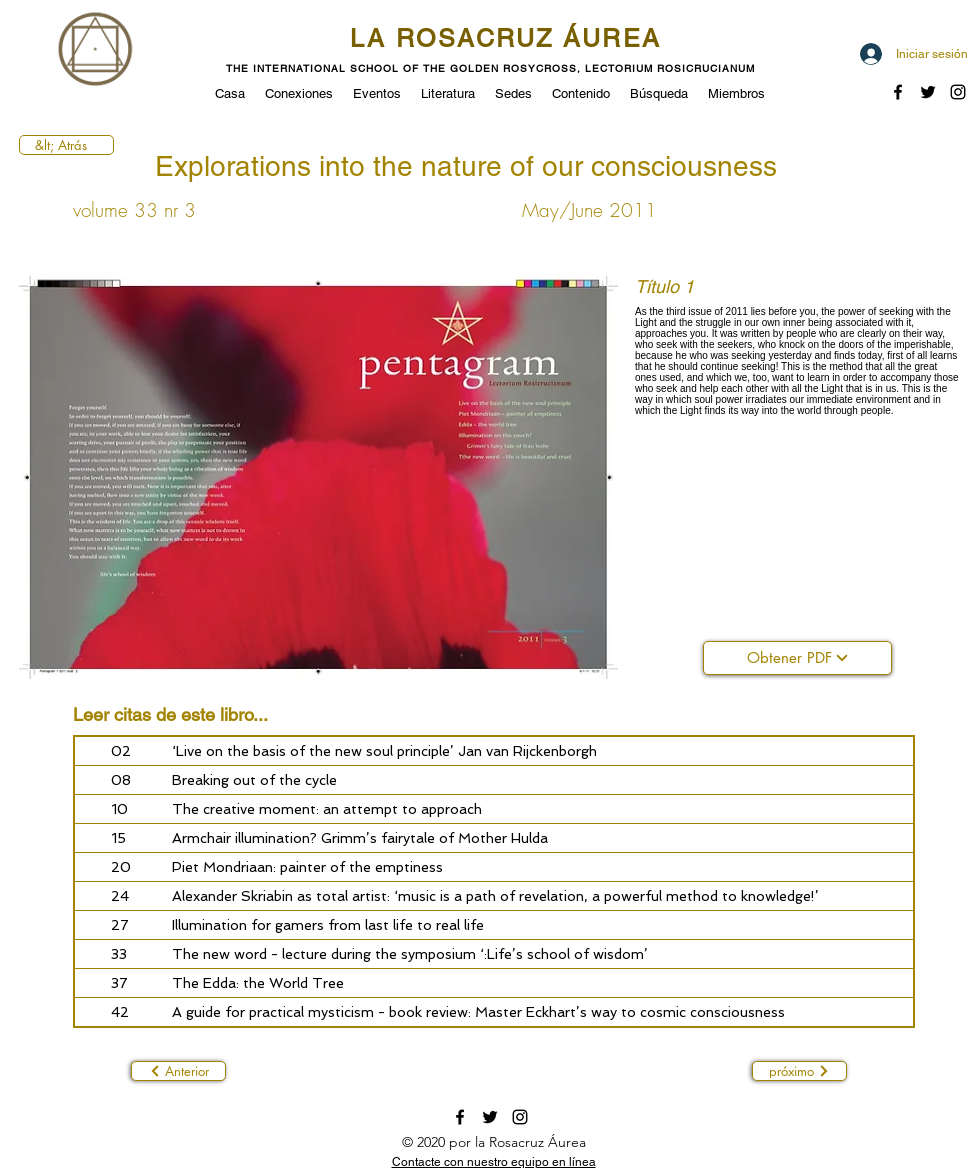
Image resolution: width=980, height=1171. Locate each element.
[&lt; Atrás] (66, 145)
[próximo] (799, 1071)
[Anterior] (178, 1071)
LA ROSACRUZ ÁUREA (506, 38)
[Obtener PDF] (797, 658)
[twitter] (928, 92)
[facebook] (898, 92)
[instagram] (520, 1117)
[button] (377, 92)
